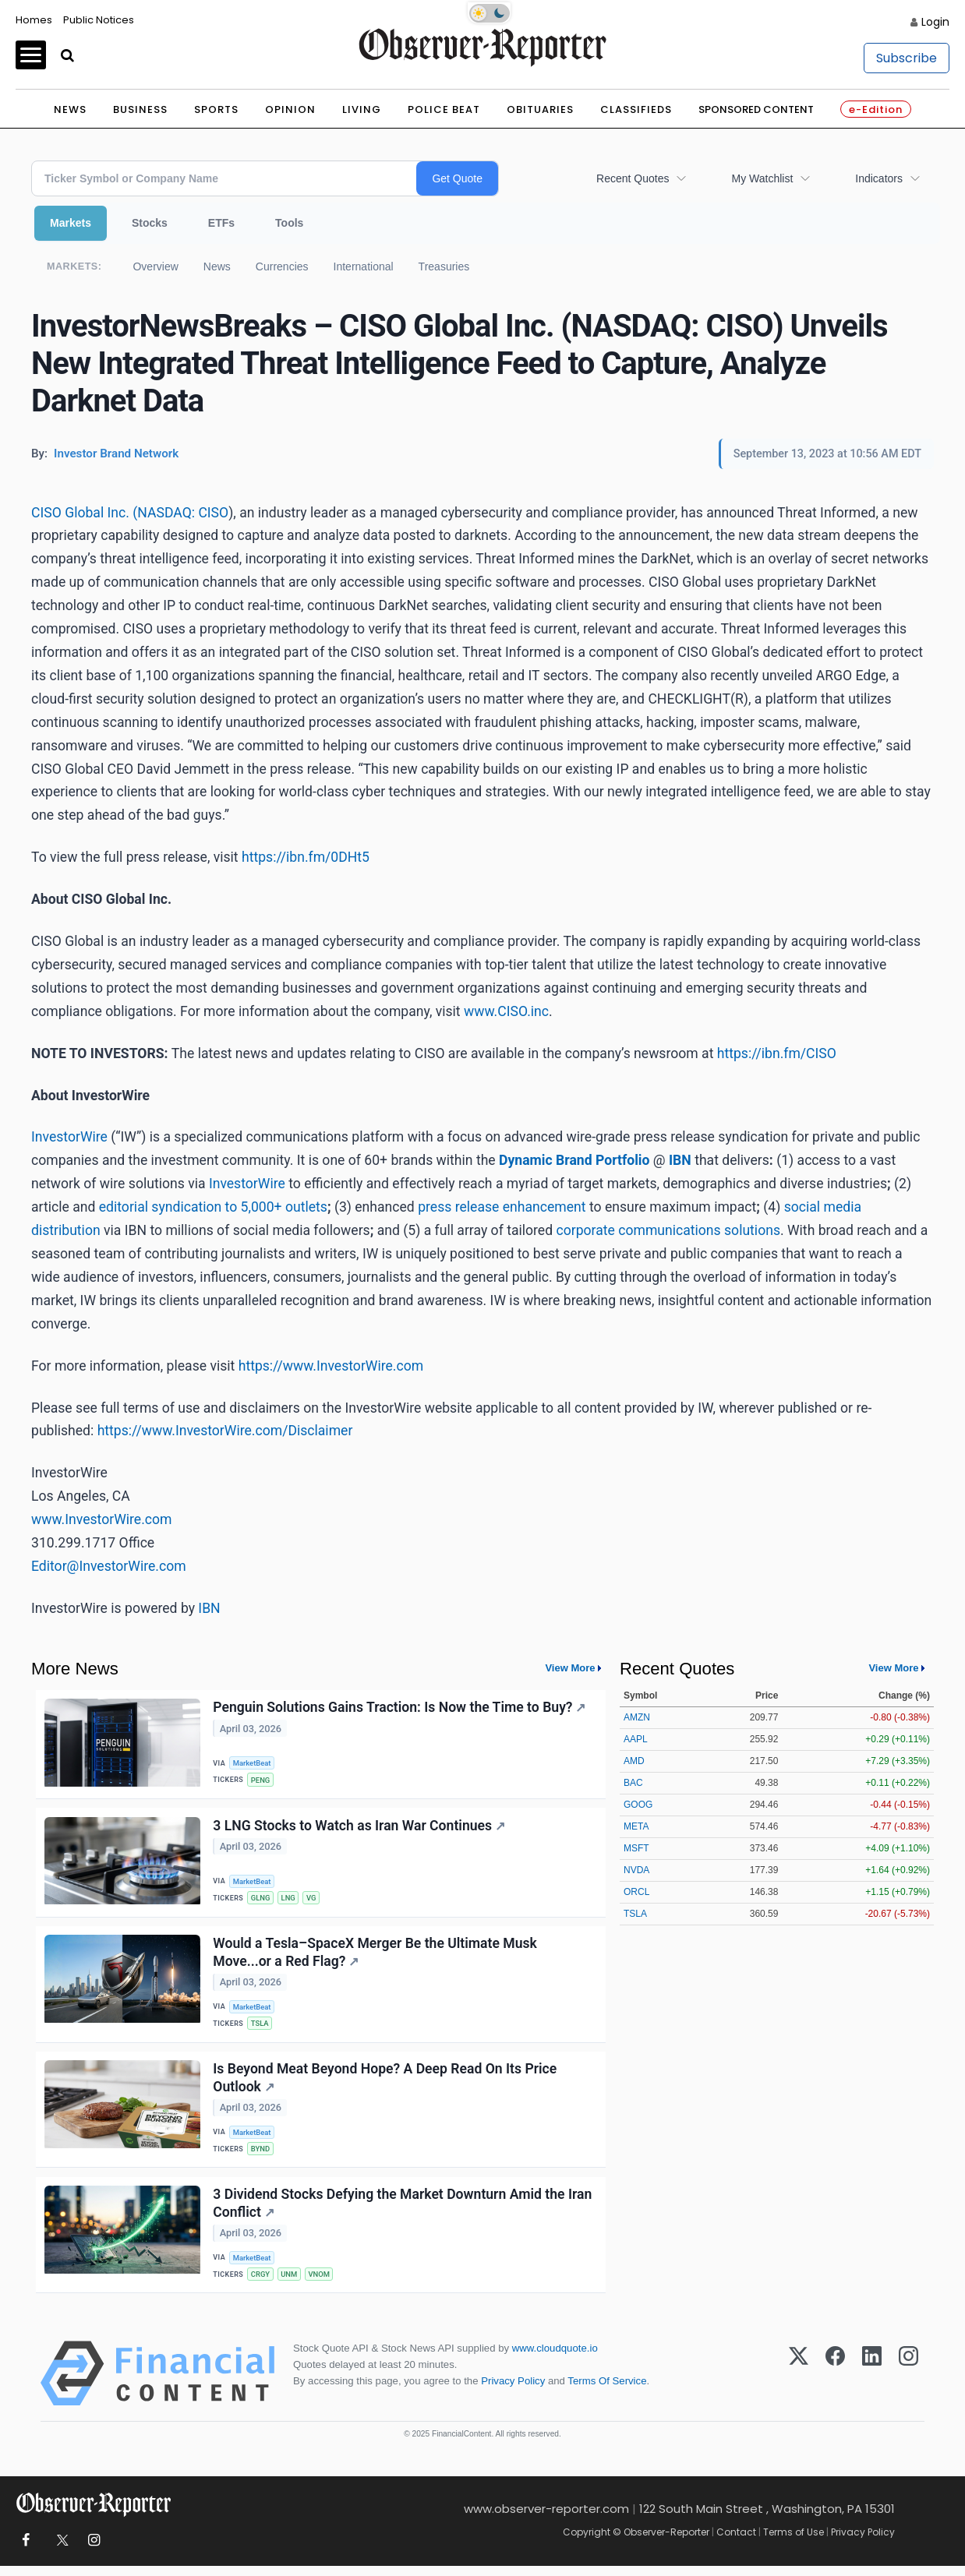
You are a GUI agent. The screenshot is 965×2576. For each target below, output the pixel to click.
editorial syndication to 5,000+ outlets (213, 1207)
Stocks (150, 223)
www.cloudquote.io (555, 2358)
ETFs (221, 223)
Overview (155, 266)
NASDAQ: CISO (182, 512)
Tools (289, 223)
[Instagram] (908, 2383)
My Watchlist (762, 178)
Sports (216, 109)
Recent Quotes (632, 178)
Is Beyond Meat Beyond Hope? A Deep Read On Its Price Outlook (385, 2084)
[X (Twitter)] (799, 2383)
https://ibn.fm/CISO (776, 1053)
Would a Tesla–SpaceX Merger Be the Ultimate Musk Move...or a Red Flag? (376, 1956)
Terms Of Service (606, 2392)
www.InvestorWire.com (101, 1519)
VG (314, 1900)
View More (570, 1668)
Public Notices (98, 19)
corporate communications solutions (668, 1230)
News (70, 109)
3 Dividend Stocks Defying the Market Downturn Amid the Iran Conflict (403, 2211)
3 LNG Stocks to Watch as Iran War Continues (360, 1828)
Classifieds (636, 109)
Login (935, 22)
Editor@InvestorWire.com (108, 1566)
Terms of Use (793, 2542)
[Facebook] (835, 2383)
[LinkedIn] (872, 2383)
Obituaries (540, 109)
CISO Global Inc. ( (84, 512)
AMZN (637, 1717)
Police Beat (444, 109)
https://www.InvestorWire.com (331, 1366)
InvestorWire (69, 1137)
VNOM (322, 2283)
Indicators (879, 178)
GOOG (638, 1804)
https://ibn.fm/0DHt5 (305, 857)
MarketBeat (253, 1763)
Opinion (290, 109)
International (364, 266)
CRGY (261, 2283)
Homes (34, 19)
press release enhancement (501, 1207)
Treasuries (444, 266)
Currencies (282, 266)
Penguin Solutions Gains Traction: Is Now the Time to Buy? (400, 1708)
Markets (70, 223)
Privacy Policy (513, 2392)
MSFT (636, 1848)
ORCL (636, 1891)
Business (140, 109)
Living (361, 109)
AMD (634, 1761)
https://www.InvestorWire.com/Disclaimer (225, 1430)
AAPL (636, 1739)
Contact (736, 2542)
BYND (261, 2155)
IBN (209, 1608)
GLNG (261, 1900)
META (636, 1826)
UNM (290, 2283)
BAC (633, 1782)
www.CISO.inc (506, 1011)
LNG (290, 1900)
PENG (261, 1780)
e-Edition (876, 109)
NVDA (636, 1870)
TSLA (261, 2028)
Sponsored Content (756, 109)
